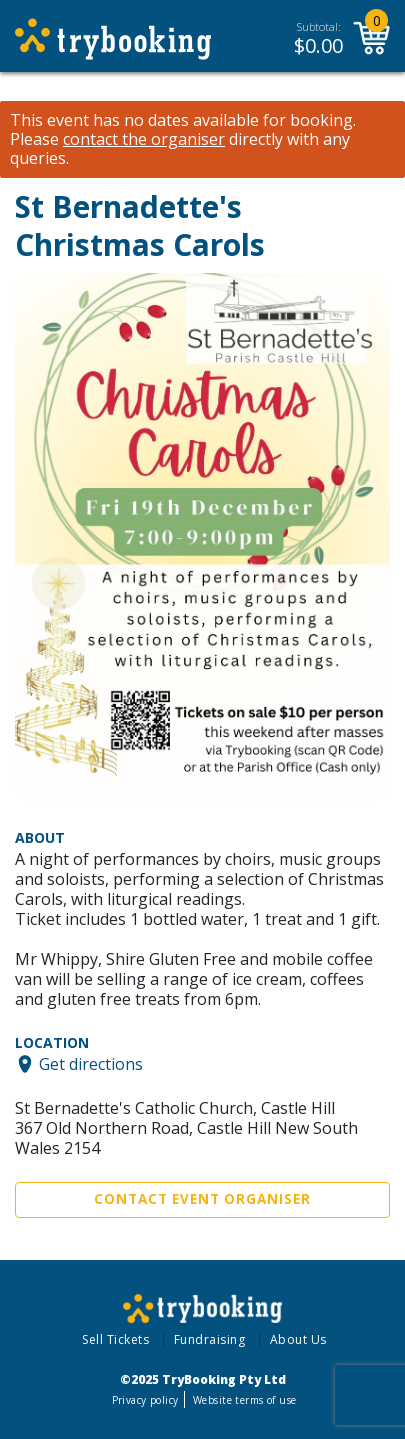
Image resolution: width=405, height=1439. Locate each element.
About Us (298, 1339)
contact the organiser (144, 139)
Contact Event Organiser (202, 1199)
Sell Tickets (115, 1339)
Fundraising (210, 1339)
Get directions (91, 1064)
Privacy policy (145, 1400)
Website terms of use (244, 1400)
